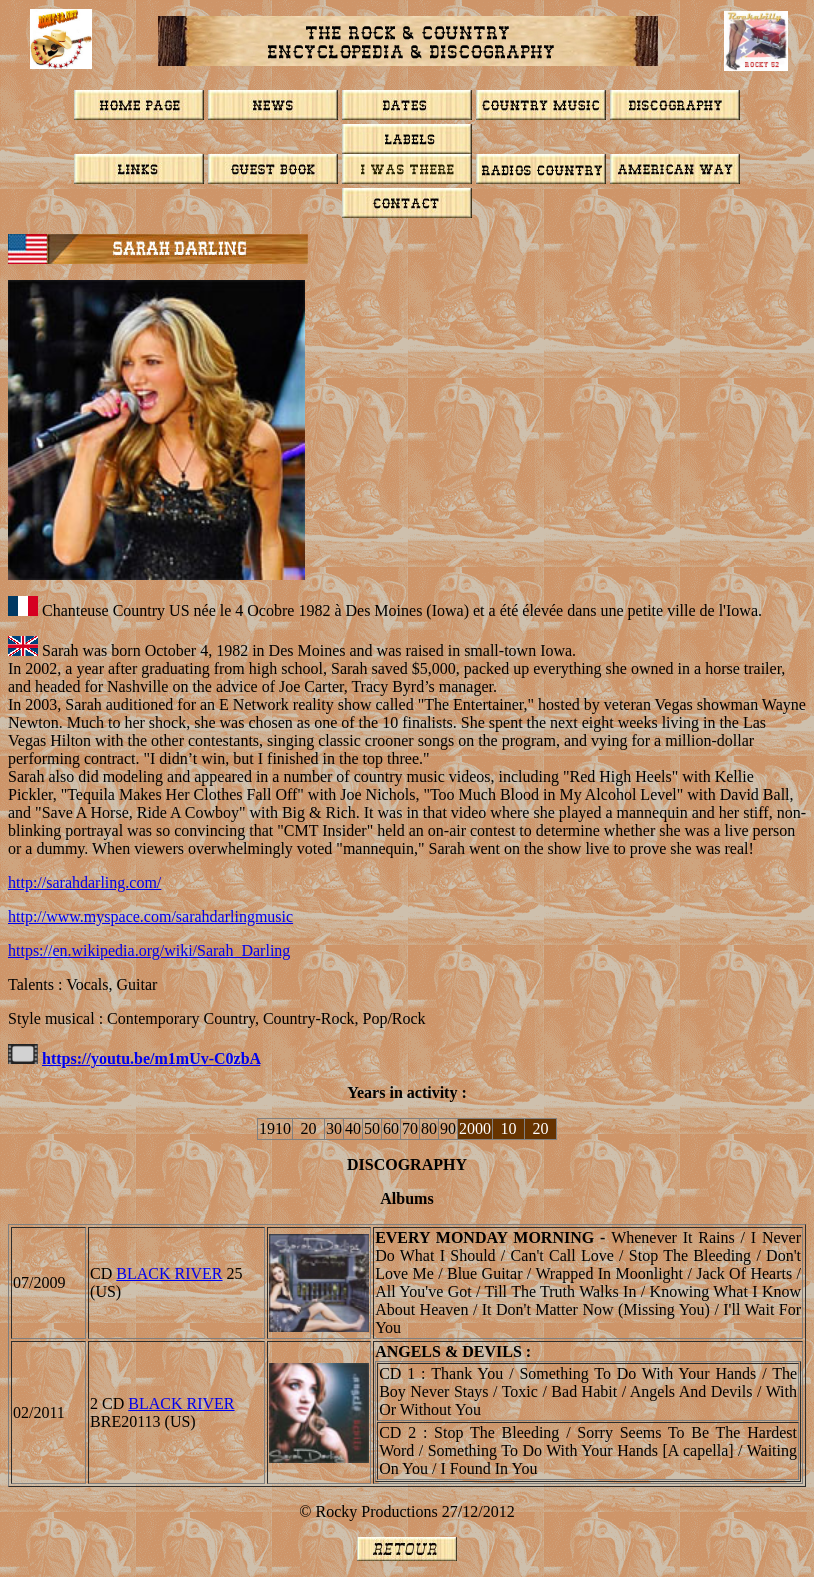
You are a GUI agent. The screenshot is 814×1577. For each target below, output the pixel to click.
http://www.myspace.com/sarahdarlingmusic (150, 916)
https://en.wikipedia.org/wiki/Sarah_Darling (149, 950)
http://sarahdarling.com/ (84, 882)
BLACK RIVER (169, 1273)
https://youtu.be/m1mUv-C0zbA (151, 1058)
